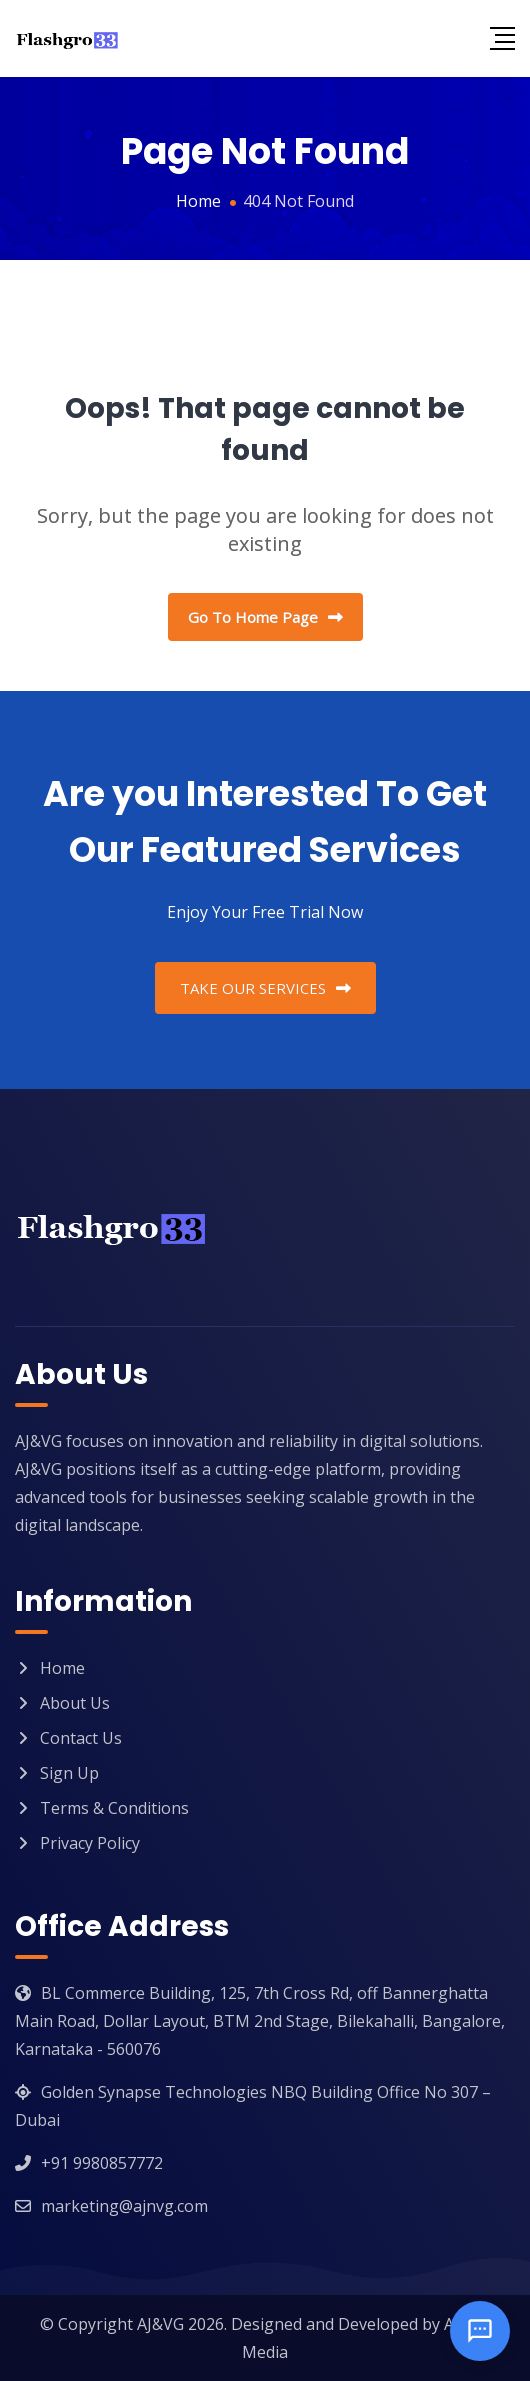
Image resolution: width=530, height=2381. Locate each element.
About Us (75, 1703)
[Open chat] (480, 2331)
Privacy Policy (90, 1843)
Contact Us (81, 1738)
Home (62, 1668)
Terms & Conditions (114, 1808)
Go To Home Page (265, 617)
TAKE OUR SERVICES (265, 988)
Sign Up (69, 1773)
